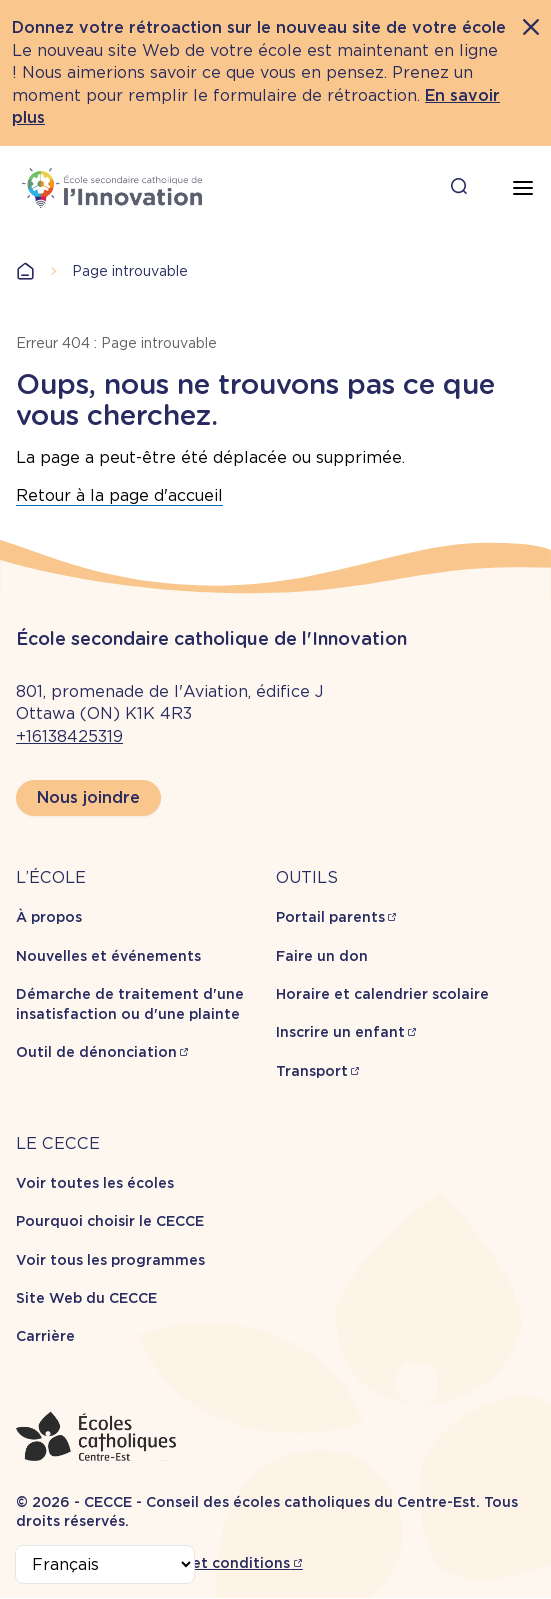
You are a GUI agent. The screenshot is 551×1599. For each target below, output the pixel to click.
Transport (312, 1071)
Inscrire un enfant (340, 1032)
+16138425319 (69, 736)
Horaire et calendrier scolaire (382, 994)
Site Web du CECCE (86, 1298)
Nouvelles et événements (108, 956)
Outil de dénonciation (96, 1052)
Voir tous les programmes (110, 1260)
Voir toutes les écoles (95, 1183)
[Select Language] (105, 1564)
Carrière (45, 1336)
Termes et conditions (212, 1563)
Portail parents (330, 917)
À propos (49, 917)
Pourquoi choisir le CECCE (110, 1221)
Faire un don (322, 956)
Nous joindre (88, 797)
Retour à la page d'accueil (119, 495)
